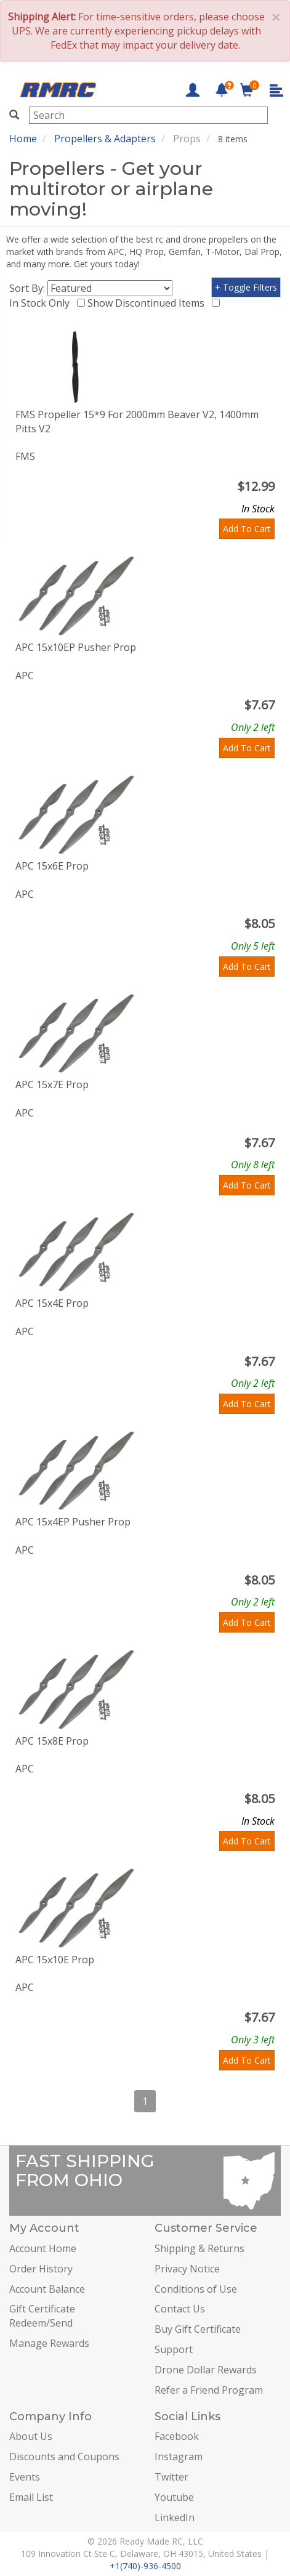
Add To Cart (247, 529)
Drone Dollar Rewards (206, 2369)
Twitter (171, 2477)
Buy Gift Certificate (198, 2329)
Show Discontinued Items (148, 303)
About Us (30, 2436)
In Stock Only (42, 303)
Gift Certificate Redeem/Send (42, 2316)
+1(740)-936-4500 (145, 2566)
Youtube (174, 2497)
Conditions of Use (196, 2289)
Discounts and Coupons (64, 2456)
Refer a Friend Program (209, 2390)
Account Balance (47, 2289)
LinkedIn (175, 2517)
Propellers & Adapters (105, 138)
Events (24, 2477)
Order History (41, 2268)
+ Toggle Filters (246, 287)
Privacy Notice (187, 2268)
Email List (31, 2497)
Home (23, 138)
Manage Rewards (49, 2343)
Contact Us (180, 2309)
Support (174, 2349)
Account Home (42, 2248)
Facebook (177, 2436)
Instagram (179, 2456)
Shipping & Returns (199, 2248)
